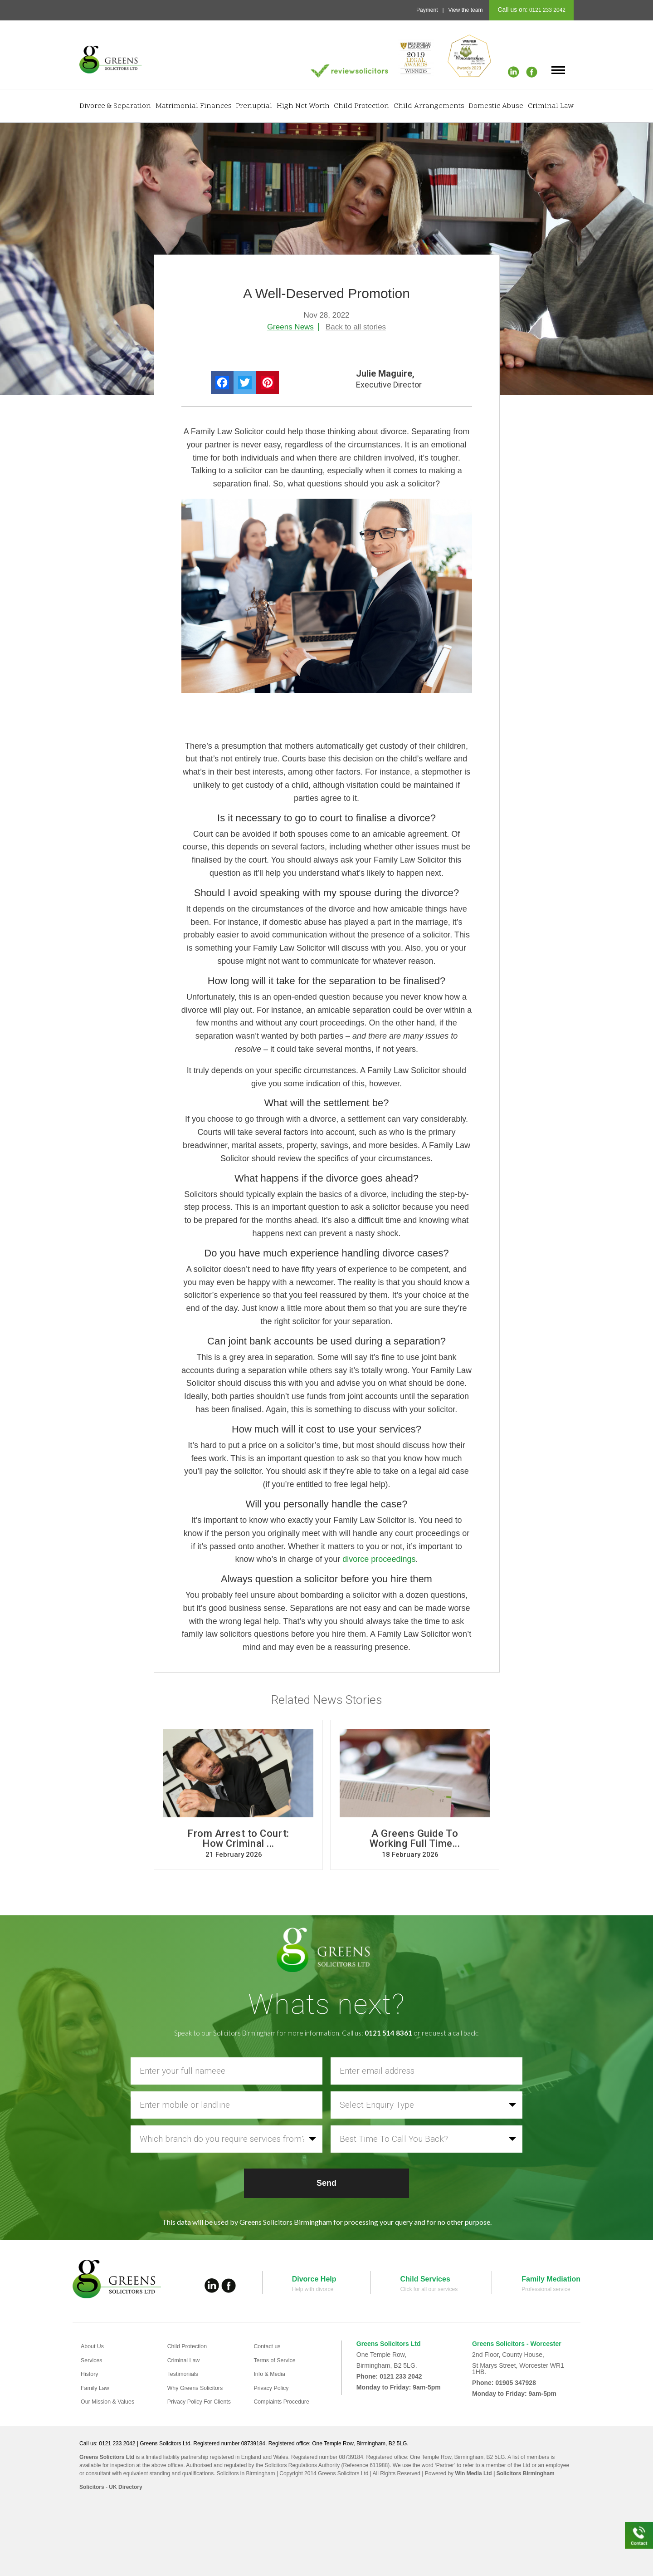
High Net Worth (303, 106)
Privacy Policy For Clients (203, 2399)
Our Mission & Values (111, 2399)
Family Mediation (550, 2279)
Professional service (545, 2289)
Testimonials (184, 2372)
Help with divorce (312, 2289)
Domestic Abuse (495, 106)
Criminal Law (551, 106)
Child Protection (361, 106)
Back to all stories (356, 327)
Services (93, 2359)
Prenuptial (254, 106)
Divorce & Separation (115, 106)
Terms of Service (277, 2359)
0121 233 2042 (546, 10)
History (91, 2372)
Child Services (425, 2279)
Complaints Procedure (285, 2399)
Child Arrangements (429, 106)
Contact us (268, 2346)
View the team (465, 10)
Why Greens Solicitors (198, 2386)
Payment (427, 10)
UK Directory (125, 2485)
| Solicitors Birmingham (523, 2471)
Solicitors (91, 2485)
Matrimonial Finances (194, 106)
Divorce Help (314, 2279)
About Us (94, 2346)
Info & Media (271, 2372)
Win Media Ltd (473, 2471)
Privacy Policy (273, 2386)
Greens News (290, 327)
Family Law (97, 2386)
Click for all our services (429, 2289)
